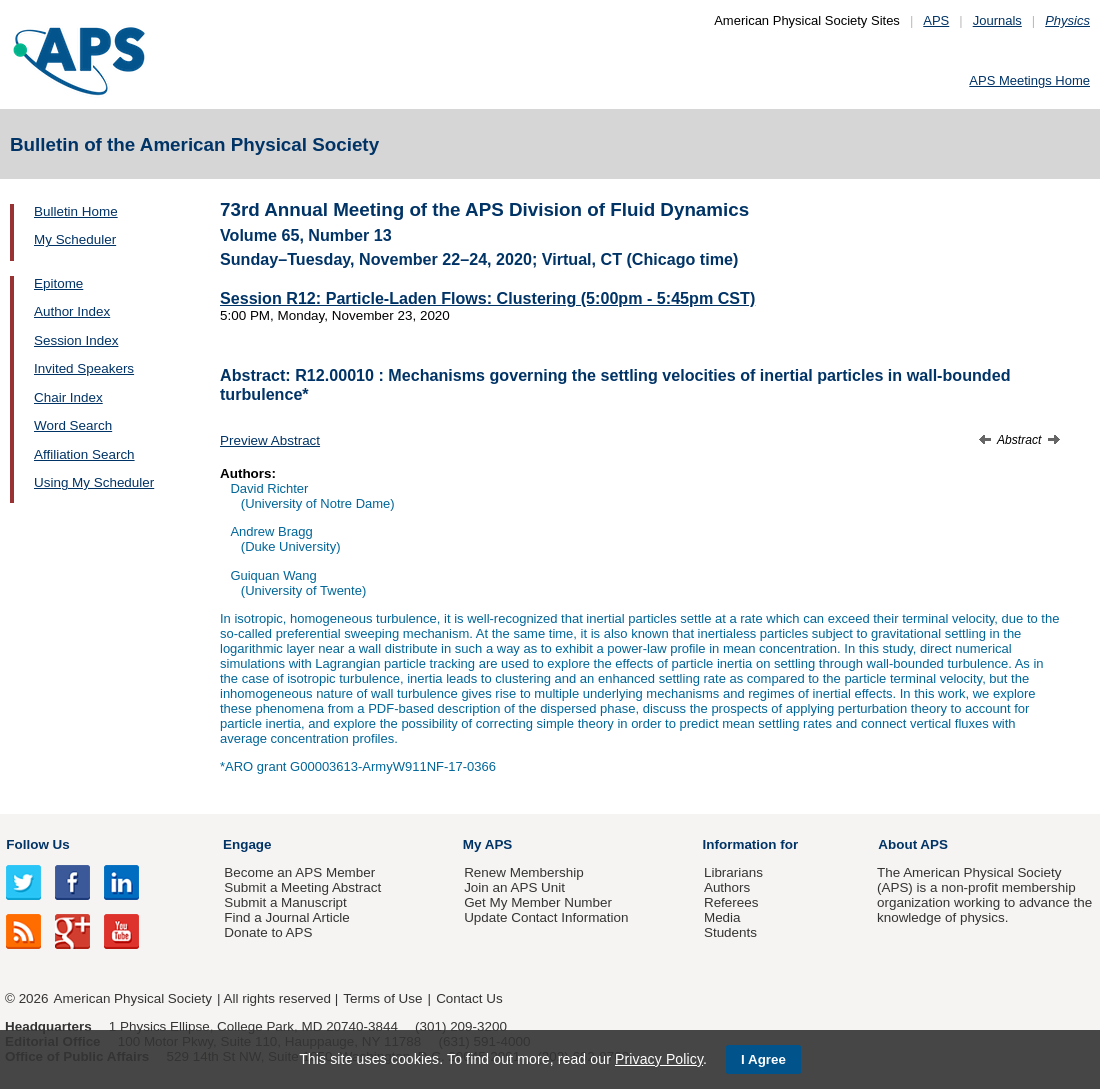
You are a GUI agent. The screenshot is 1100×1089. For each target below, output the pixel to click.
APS (936, 20)
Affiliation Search (84, 454)
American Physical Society (133, 998)
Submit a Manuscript (285, 902)
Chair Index (68, 397)
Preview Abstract (270, 440)
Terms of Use (382, 998)
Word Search (73, 425)
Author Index (72, 311)
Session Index (76, 340)
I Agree (763, 1059)
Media (722, 917)
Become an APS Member (299, 872)
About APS (913, 844)
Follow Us (37, 844)
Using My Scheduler (94, 482)
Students (730, 932)
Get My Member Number (538, 902)
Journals (997, 20)
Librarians (733, 872)
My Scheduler (75, 239)
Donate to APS (268, 932)
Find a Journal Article (286, 917)
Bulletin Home (76, 211)
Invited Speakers (84, 368)
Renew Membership (524, 872)
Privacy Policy (659, 1059)
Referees (731, 902)
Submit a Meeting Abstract (302, 887)
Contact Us (469, 998)
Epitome (58, 283)
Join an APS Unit (514, 887)
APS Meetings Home (1029, 80)
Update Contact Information (546, 917)
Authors (727, 887)
